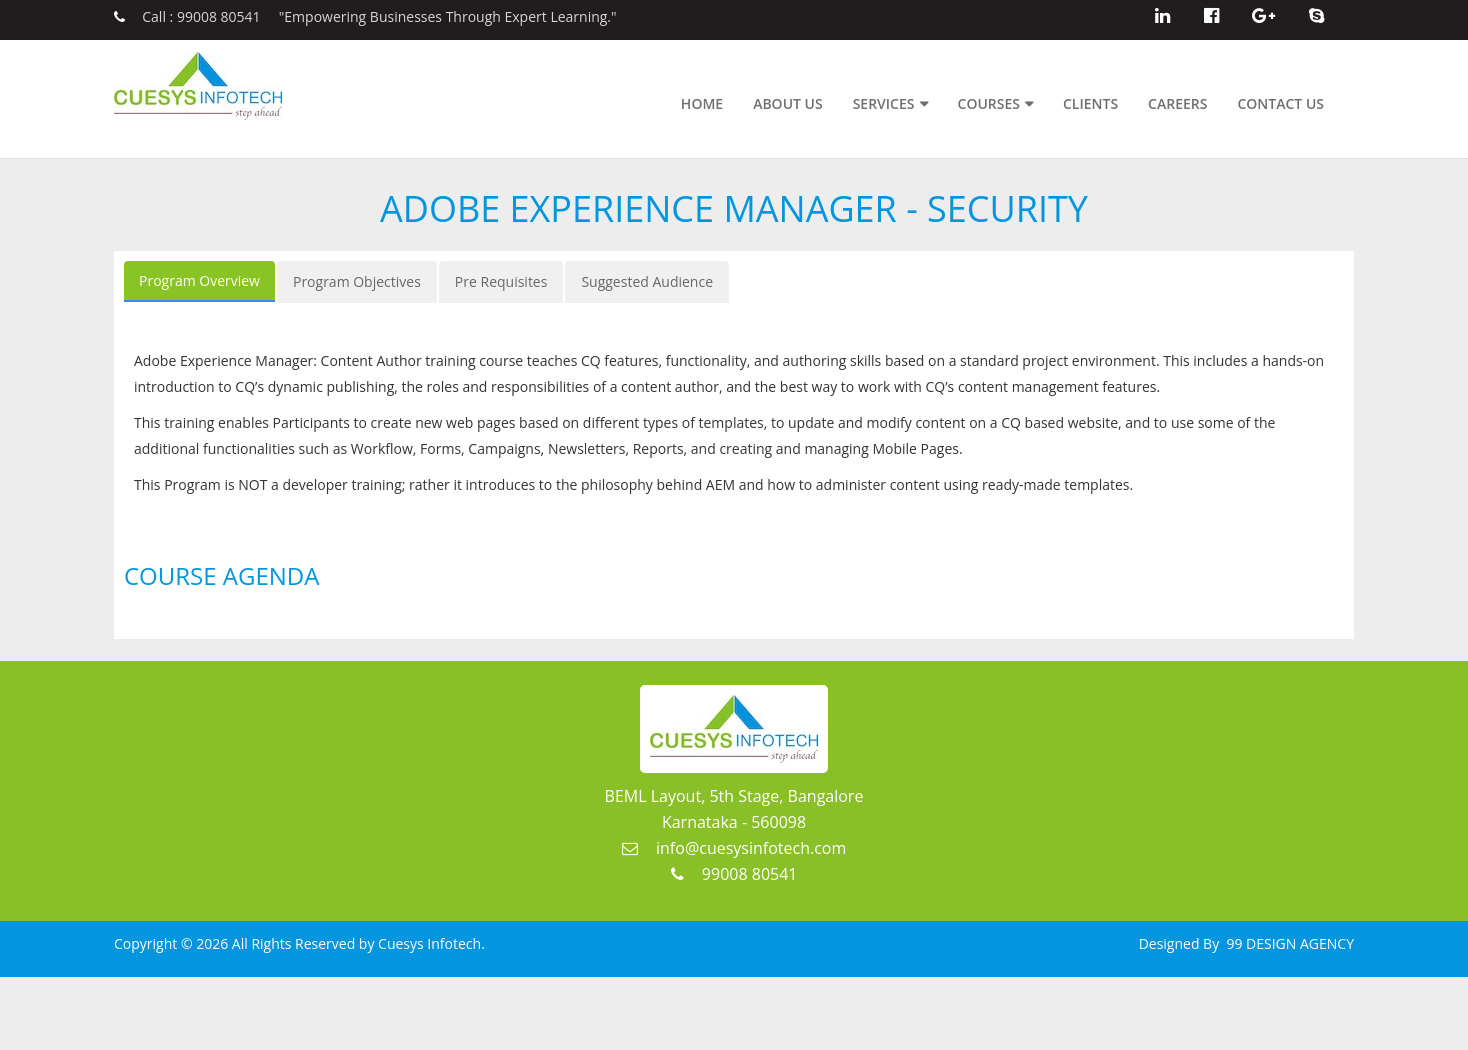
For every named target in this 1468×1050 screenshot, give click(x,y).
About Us (788, 103)
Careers (1177, 103)
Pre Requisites (501, 281)
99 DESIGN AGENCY (1288, 943)
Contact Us (1280, 103)
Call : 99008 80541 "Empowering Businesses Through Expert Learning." (365, 16)
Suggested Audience (647, 281)
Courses (989, 103)
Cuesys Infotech (429, 943)
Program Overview (199, 280)
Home (702, 103)
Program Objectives (357, 281)
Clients (1090, 103)
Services (884, 103)
